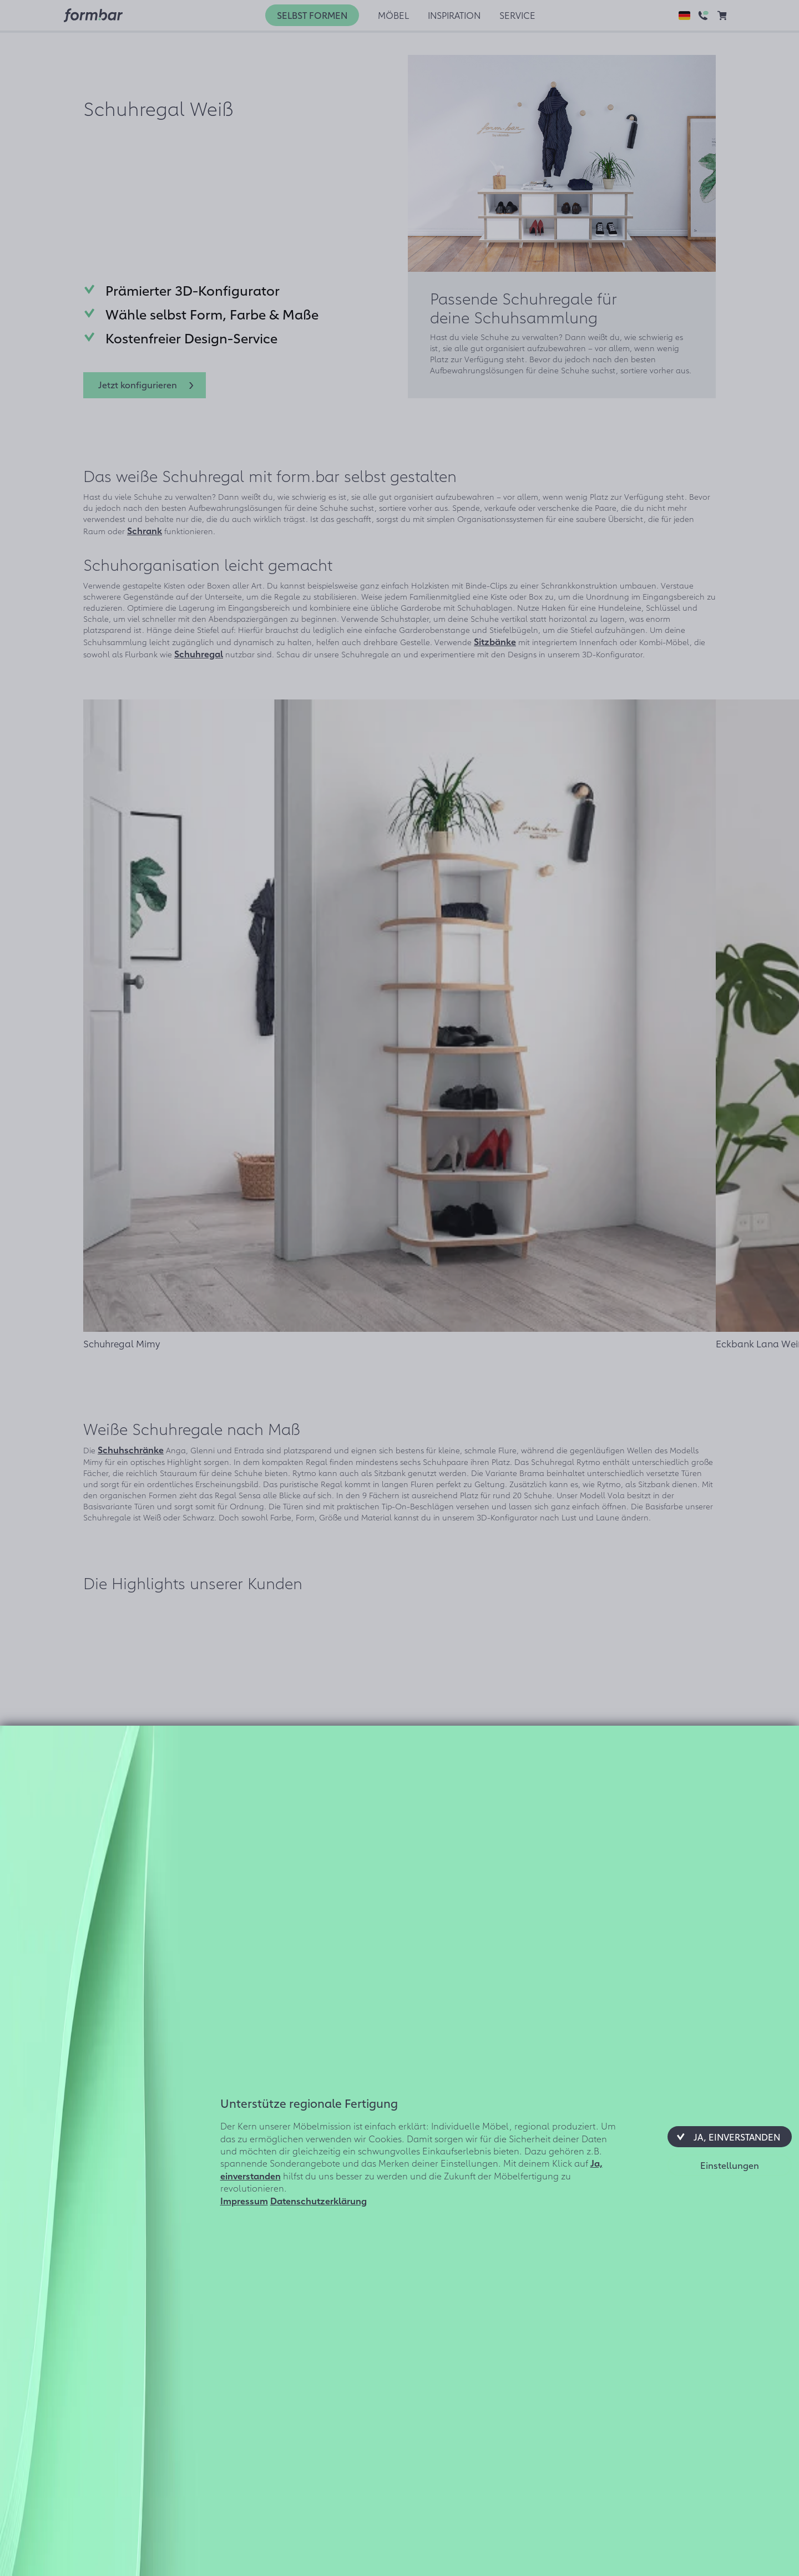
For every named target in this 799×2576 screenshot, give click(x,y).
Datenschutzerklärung (318, 2200)
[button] (729, 2136)
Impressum (244, 2200)
